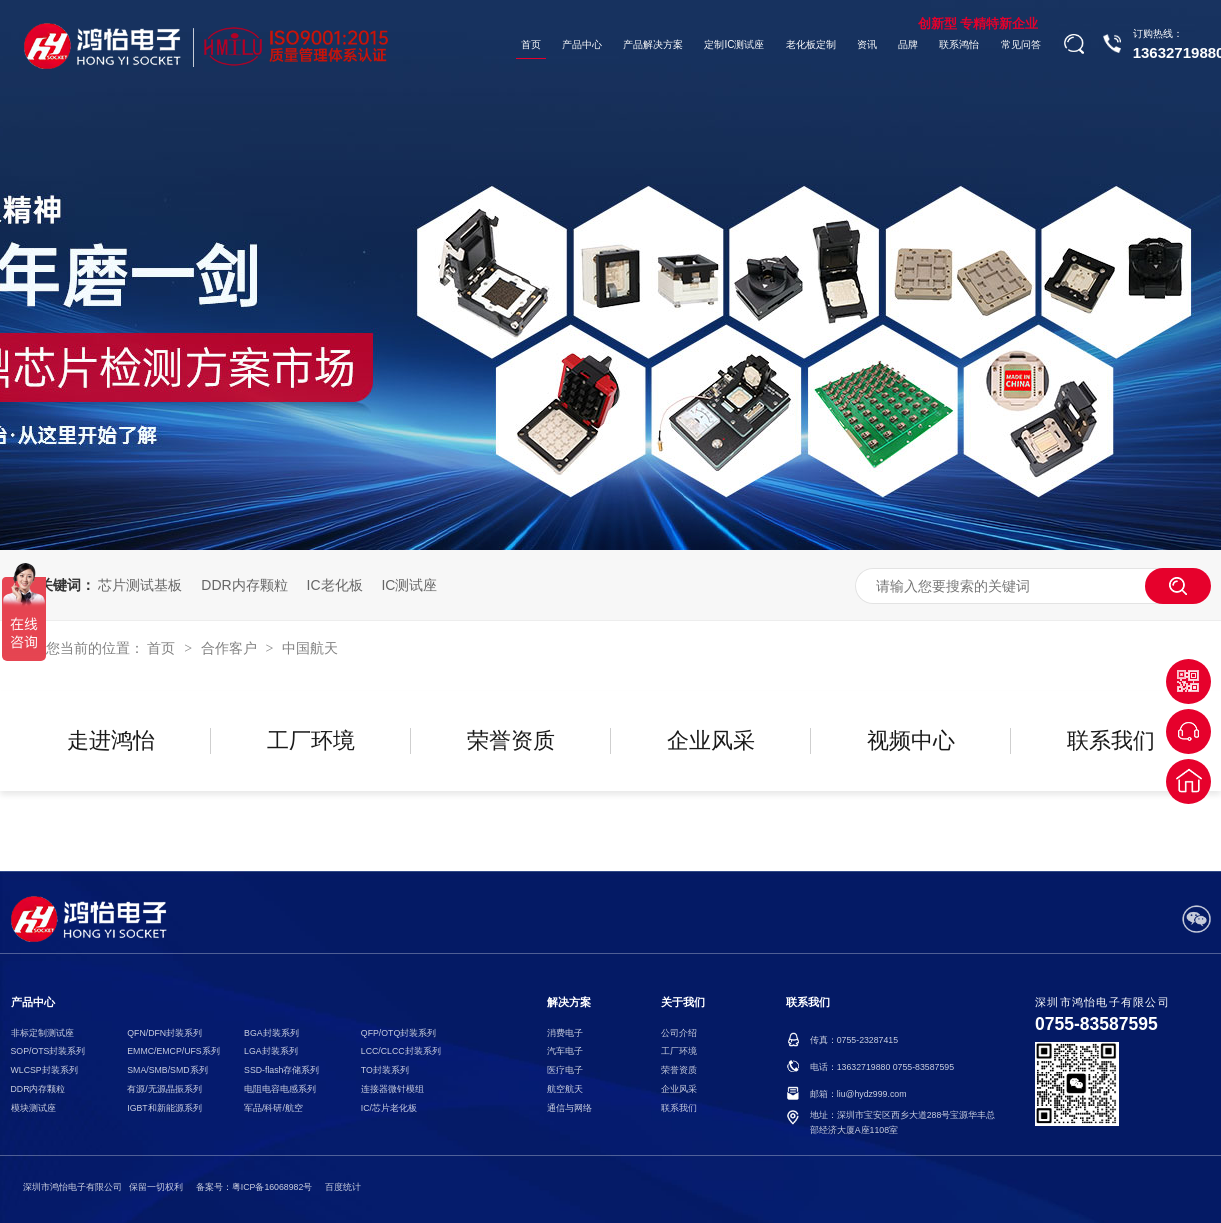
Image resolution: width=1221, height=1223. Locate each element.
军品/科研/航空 (273, 1107)
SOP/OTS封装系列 (48, 1051)
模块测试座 (33, 1107)
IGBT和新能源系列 (164, 1107)
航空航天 (565, 1089)
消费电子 (565, 1033)
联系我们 (1111, 740)
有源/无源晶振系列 (164, 1089)
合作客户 (231, 648)
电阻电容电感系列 (280, 1089)
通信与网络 (569, 1107)
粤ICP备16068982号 (272, 1187)
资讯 (867, 45)
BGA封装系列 (271, 1033)
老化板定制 (811, 45)
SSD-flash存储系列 (281, 1070)
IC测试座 (409, 585)
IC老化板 (335, 585)
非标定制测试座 (42, 1033)
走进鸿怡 (111, 740)
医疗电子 (565, 1070)
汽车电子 (565, 1051)
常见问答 (1021, 45)
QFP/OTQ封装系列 (398, 1033)
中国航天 (310, 648)
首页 (531, 45)
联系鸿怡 (959, 45)
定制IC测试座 (735, 45)
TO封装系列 (385, 1070)
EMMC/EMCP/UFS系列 (173, 1051)
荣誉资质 (511, 740)
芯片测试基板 (140, 585)
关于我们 (683, 1002)
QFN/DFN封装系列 (164, 1033)
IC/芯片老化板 (389, 1107)
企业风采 (711, 740)
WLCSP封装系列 (44, 1070)
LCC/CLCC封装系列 (401, 1051)
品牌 (908, 45)
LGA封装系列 (270, 1051)
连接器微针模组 (392, 1089)
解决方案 (569, 1002)
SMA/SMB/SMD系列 (167, 1070)
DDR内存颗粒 (244, 585)
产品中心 (582, 45)
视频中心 (911, 740)
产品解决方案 (653, 45)
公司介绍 (679, 1033)
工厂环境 (311, 740)
